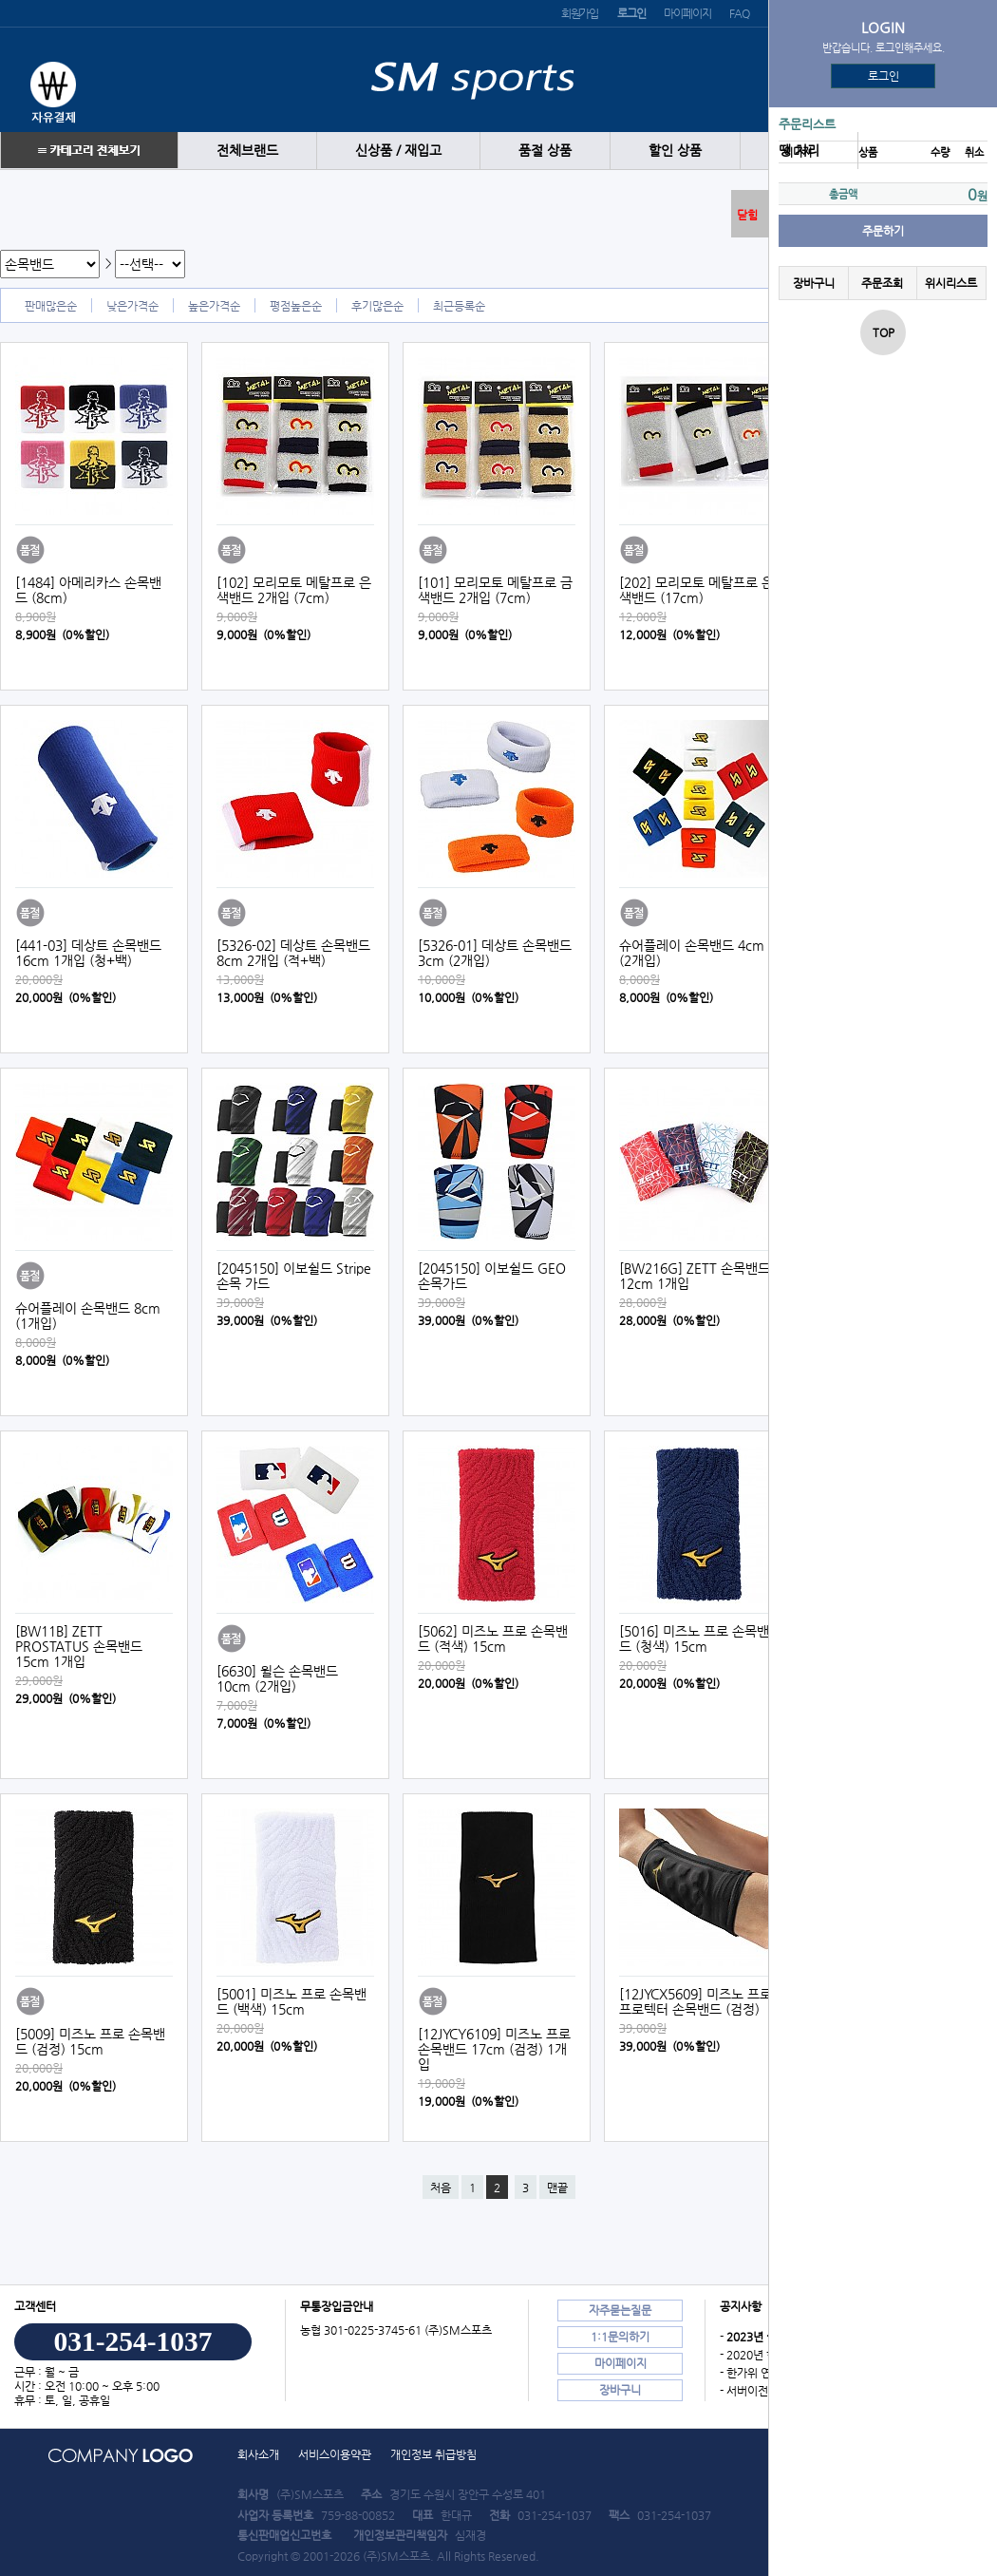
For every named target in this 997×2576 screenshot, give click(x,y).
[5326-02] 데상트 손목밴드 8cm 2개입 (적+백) (293, 953)
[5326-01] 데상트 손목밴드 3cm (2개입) (495, 953)
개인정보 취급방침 (433, 2454)
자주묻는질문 (620, 2310)
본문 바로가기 (0, 0)
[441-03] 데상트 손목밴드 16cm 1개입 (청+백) (88, 953)
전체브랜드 (247, 150)
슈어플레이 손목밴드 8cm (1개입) (87, 1315)
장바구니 (814, 283)
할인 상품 (675, 150)
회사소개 (258, 2454)
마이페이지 (687, 13)
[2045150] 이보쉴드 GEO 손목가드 (492, 1275)
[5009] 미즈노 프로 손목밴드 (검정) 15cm (90, 2041)
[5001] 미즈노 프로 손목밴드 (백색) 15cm (291, 2001)
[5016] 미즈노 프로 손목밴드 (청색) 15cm (694, 1638)
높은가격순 (214, 306)
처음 (440, 2187)
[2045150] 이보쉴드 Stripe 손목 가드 (293, 1275)
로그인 (883, 76)
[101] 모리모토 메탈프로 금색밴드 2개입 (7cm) (495, 590)
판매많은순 (51, 306)
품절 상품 (545, 150)
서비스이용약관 (334, 2454)
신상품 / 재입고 (398, 150)
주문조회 (882, 283)
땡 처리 (799, 150)
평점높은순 (296, 306)
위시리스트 (951, 283)
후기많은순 (377, 306)
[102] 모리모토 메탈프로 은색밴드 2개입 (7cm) (293, 590)
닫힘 (747, 214)
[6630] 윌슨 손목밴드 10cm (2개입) (277, 1678)
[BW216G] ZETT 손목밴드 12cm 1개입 (694, 1275)
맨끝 (557, 2187)
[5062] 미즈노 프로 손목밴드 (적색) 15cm (493, 1638)
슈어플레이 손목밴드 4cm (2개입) (691, 953)
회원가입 (579, 13)
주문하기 (883, 230)
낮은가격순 (132, 306)
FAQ (738, 13)
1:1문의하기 (620, 2336)
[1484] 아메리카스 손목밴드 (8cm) (88, 590)
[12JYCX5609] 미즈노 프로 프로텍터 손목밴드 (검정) (695, 2001)
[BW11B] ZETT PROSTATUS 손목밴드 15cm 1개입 (78, 1646)
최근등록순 (459, 306)
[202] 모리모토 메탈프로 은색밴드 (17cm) (696, 590)
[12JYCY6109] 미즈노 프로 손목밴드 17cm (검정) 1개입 (494, 2049)
